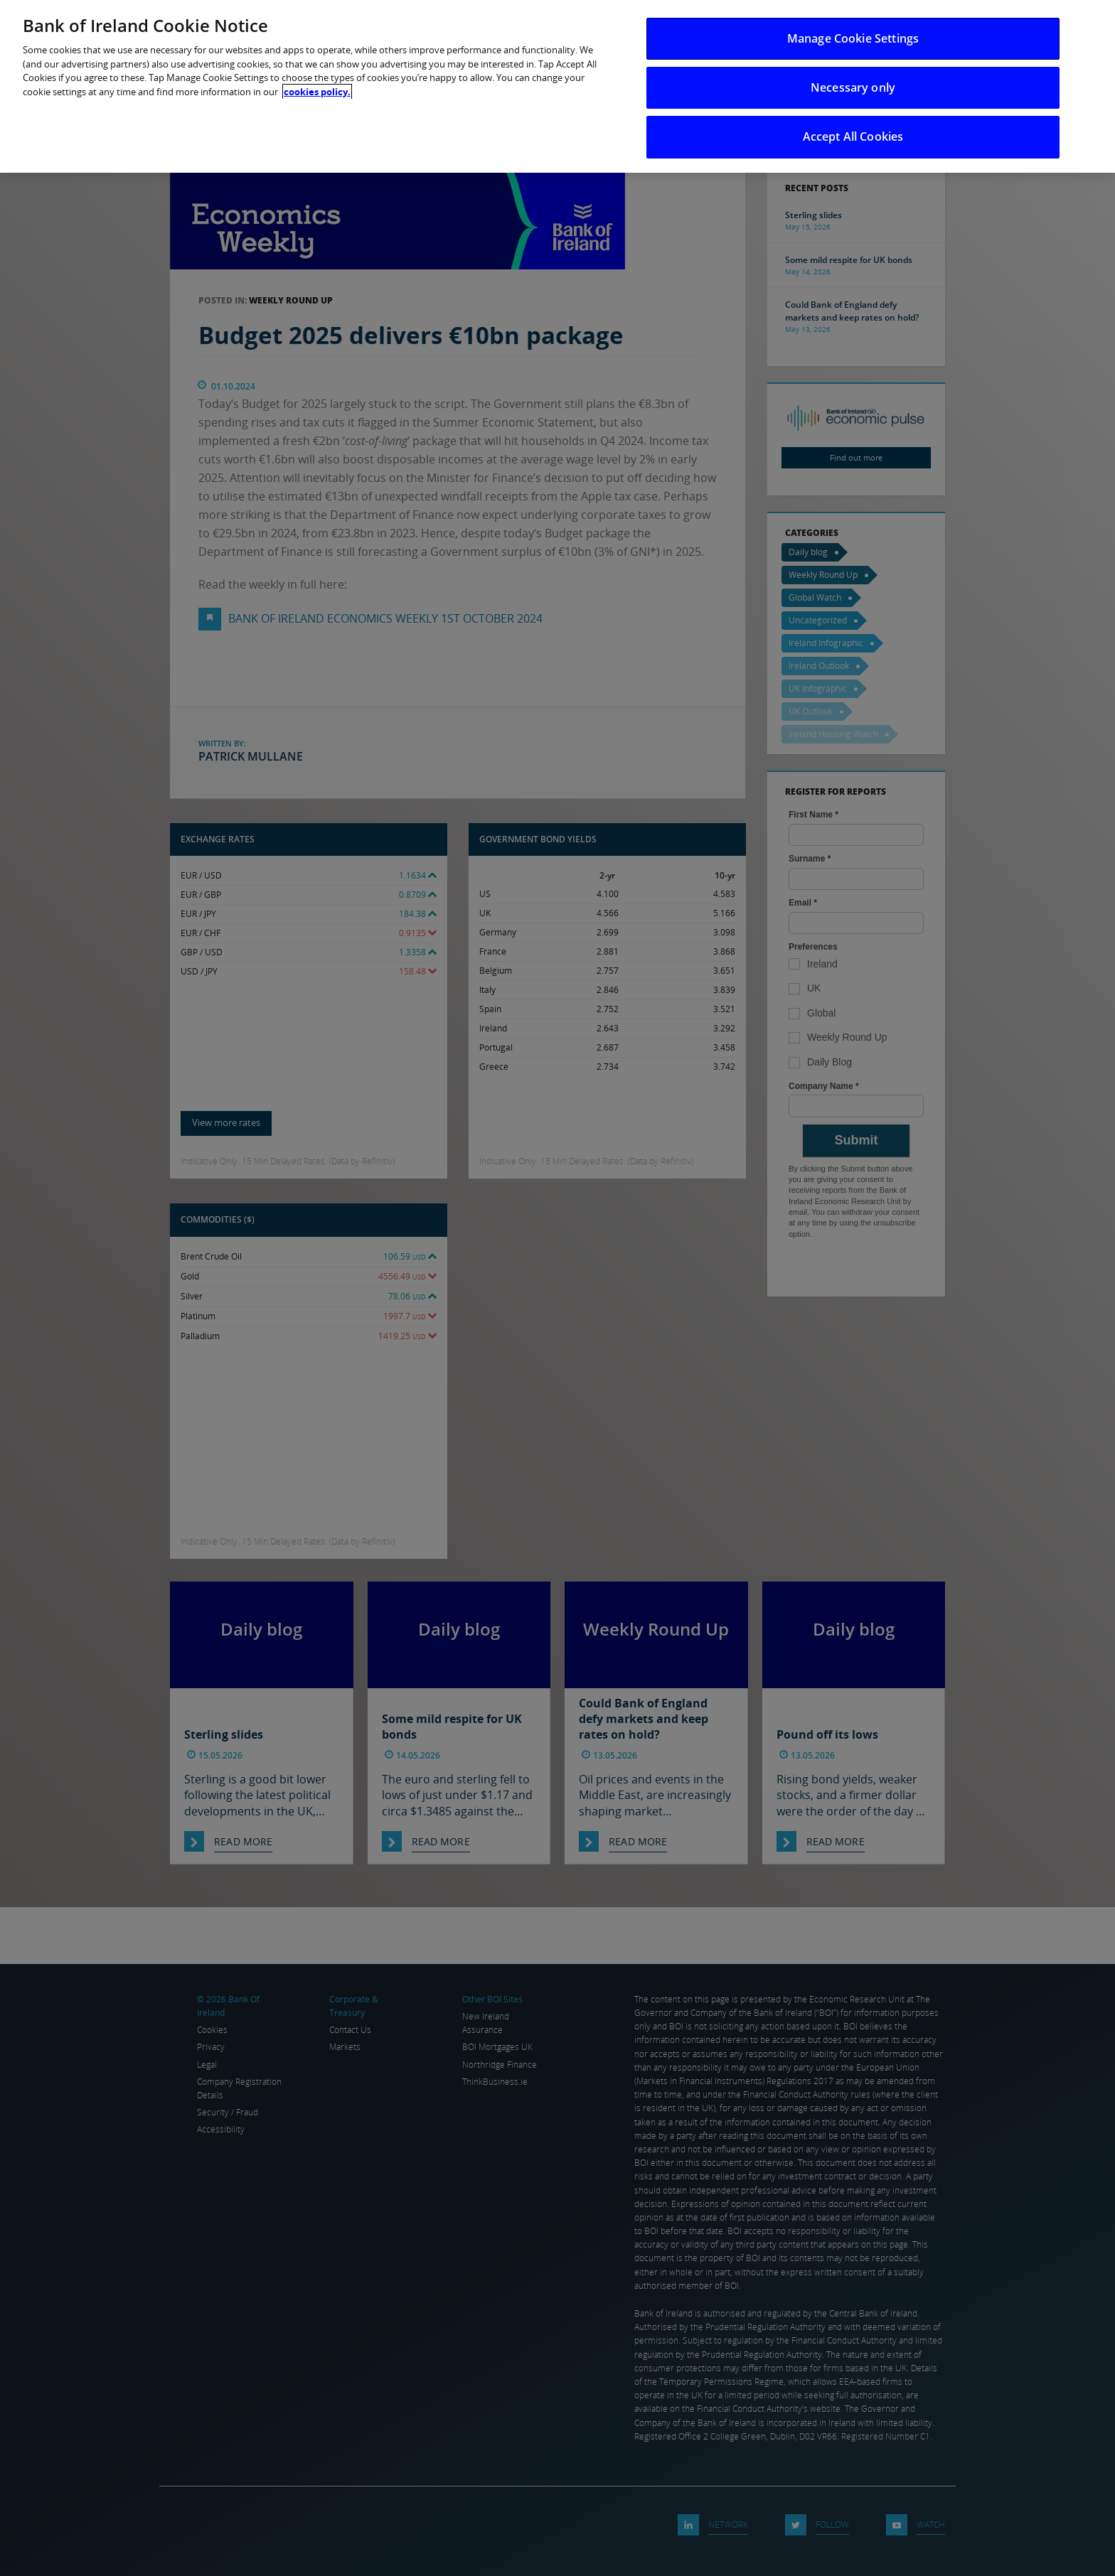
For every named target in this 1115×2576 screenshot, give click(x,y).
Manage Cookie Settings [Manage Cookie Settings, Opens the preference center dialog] (853, 38)
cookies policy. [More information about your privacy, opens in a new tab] (317, 91)
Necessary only (853, 87)
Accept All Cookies (853, 136)
